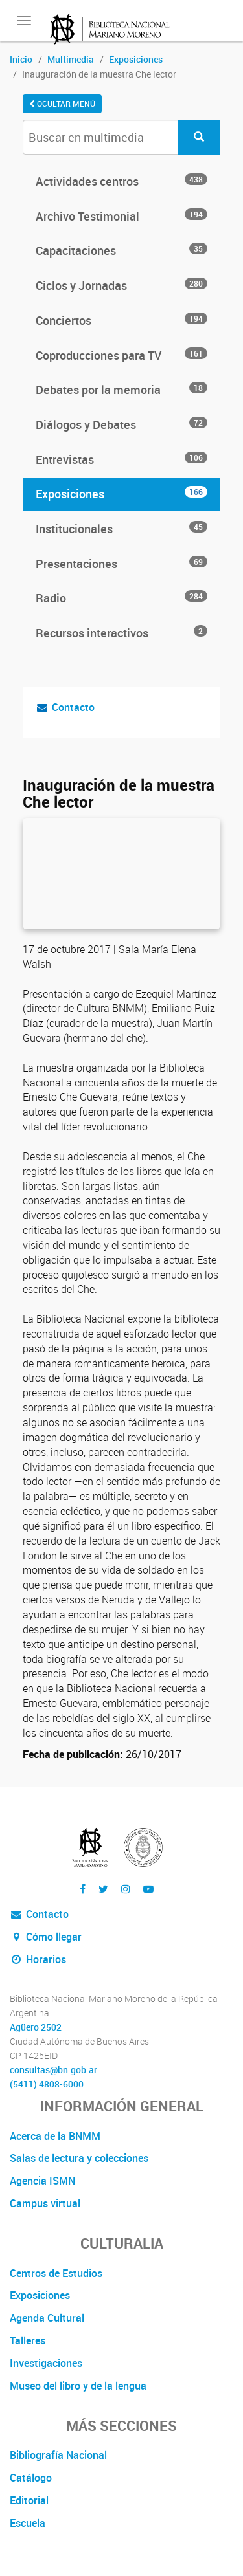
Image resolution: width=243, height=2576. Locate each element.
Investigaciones (46, 2363)
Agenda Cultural (47, 2318)
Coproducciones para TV (121, 355)
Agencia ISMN (42, 2181)
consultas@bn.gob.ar (53, 2070)
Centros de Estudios (56, 2273)
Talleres (27, 2340)
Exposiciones (136, 59)
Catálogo (31, 2478)
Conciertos (121, 320)
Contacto (73, 707)
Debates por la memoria (121, 389)
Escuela (27, 2523)
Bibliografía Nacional (58, 2455)
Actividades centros (121, 181)
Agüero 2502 (36, 2027)
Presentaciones (121, 563)
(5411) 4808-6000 (47, 2084)
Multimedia (70, 59)
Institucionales (121, 528)
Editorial (29, 2500)
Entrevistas (121, 459)
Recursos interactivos (121, 633)
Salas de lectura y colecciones (79, 2158)
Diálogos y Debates (121, 424)
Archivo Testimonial (121, 216)
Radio (121, 598)
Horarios (38, 1959)
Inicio (21, 59)
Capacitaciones (121, 250)
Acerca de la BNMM (55, 2136)
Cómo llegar (46, 1937)
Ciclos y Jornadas (121, 285)
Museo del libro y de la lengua (78, 2386)
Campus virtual (45, 2203)
